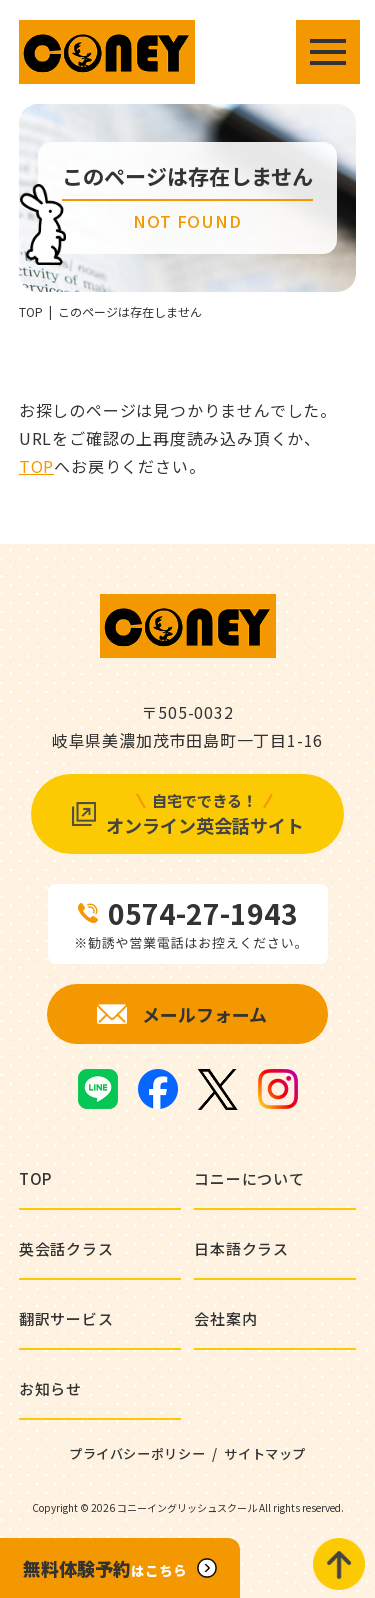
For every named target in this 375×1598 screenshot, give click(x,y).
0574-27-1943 (203, 913)
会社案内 (225, 1318)
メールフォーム (204, 1014)
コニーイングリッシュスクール (187, 1507)
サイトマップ (265, 1453)
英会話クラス (66, 1248)
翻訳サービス (66, 1318)
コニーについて (249, 1178)
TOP (31, 311)
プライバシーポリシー (137, 1453)
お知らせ (50, 1388)
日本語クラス (241, 1248)
